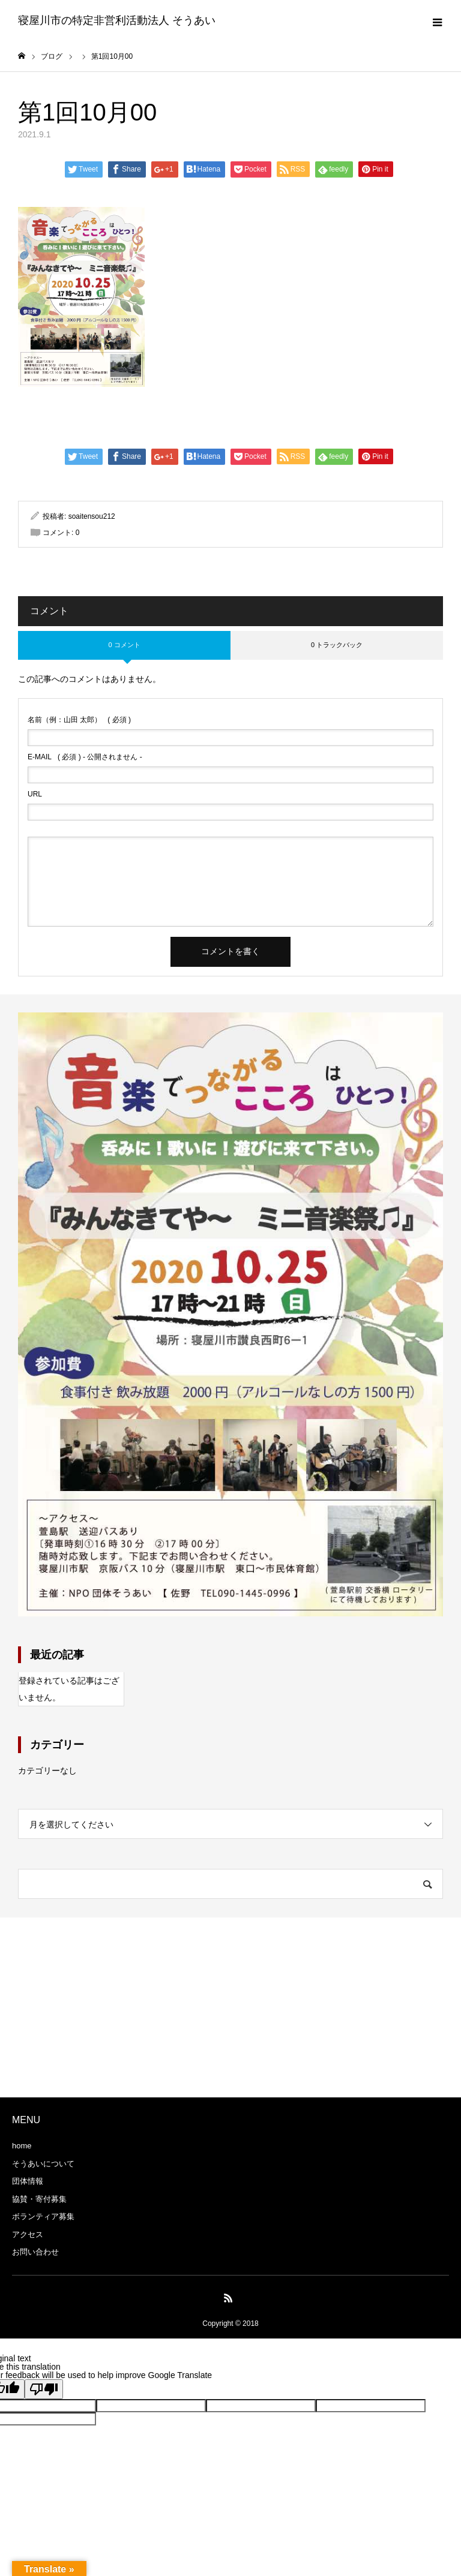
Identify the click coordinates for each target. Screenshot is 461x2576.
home (22, 2146)
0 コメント (124, 645)
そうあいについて (43, 2164)
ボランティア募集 (43, 2217)
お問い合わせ (35, 2252)
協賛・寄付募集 (39, 2199)
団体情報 (27, 2181)
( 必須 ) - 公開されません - (85, 757)
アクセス (27, 2235)
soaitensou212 (91, 517)
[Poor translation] (44, 2390)
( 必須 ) (79, 720)
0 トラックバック (337, 645)
